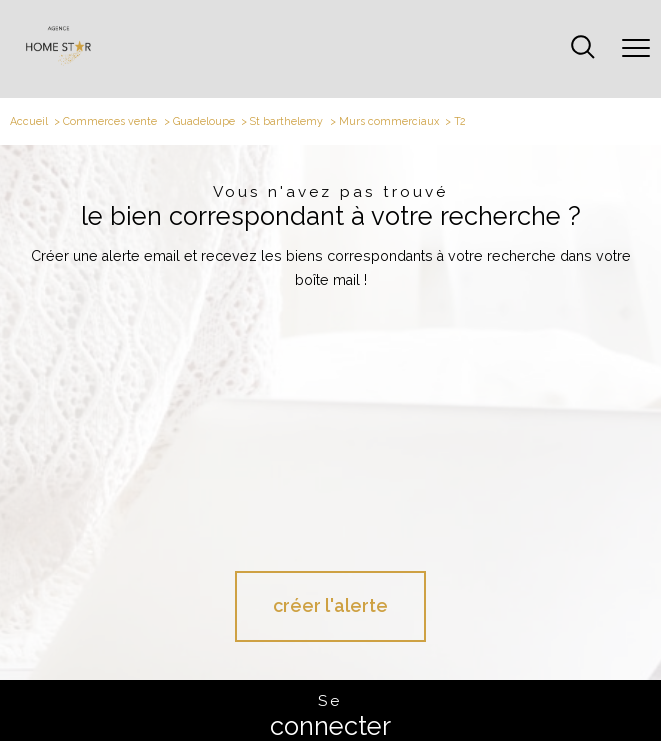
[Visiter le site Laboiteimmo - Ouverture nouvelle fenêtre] (331, 717)
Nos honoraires (168, 685)
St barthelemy (286, 121)
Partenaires (390, 685)
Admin (346, 685)
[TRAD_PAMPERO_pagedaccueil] (59, 61)
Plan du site (227, 685)
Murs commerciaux (389, 121)
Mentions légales (292, 685)
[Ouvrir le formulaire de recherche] (583, 48)
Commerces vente (110, 121)
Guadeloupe (204, 121)
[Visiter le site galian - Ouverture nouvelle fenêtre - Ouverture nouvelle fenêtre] (330, 629)
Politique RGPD (451, 685)
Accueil (29, 121)
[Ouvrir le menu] (636, 49)
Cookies (505, 685)
